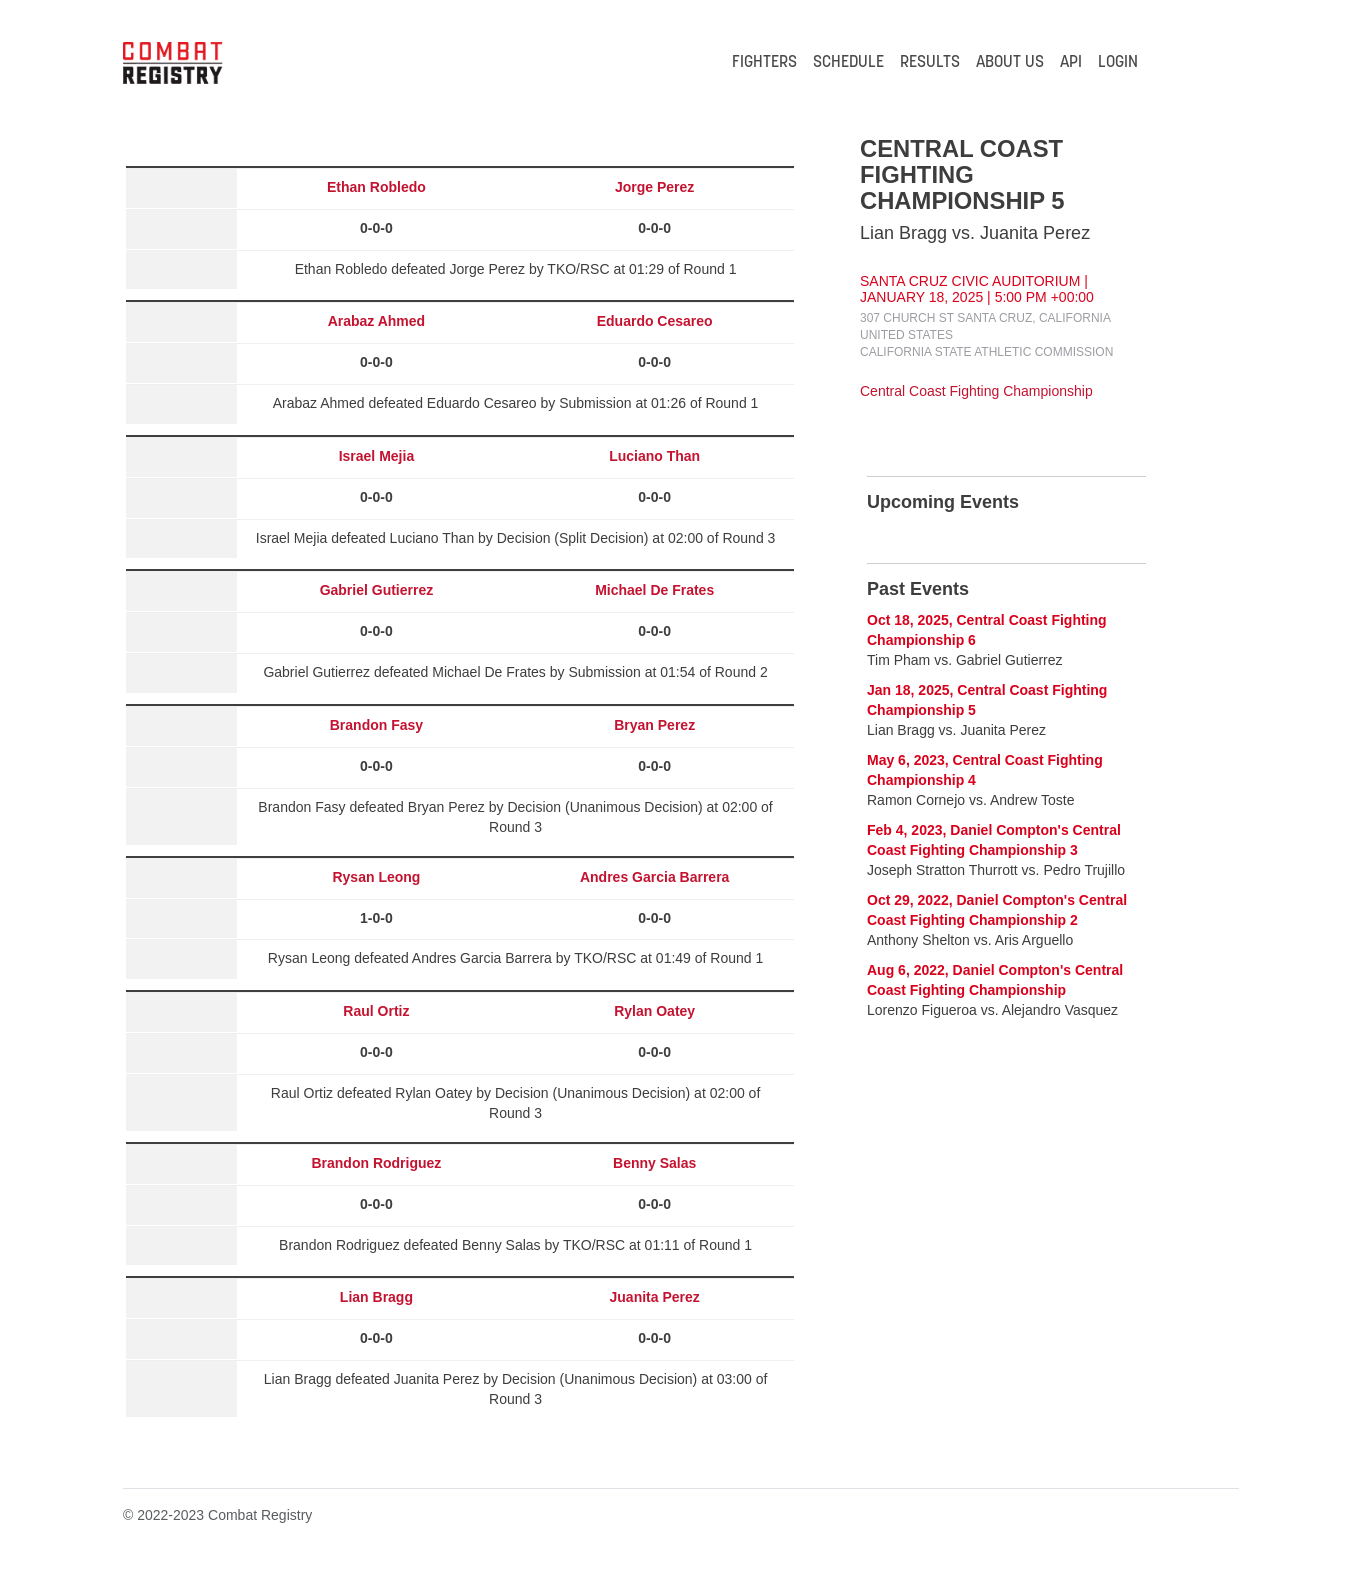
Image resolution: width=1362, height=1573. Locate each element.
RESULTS (930, 63)
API (1071, 63)
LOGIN (1118, 63)
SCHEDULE (848, 63)
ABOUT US (1010, 63)
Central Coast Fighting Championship (976, 391)
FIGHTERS (764, 63)
